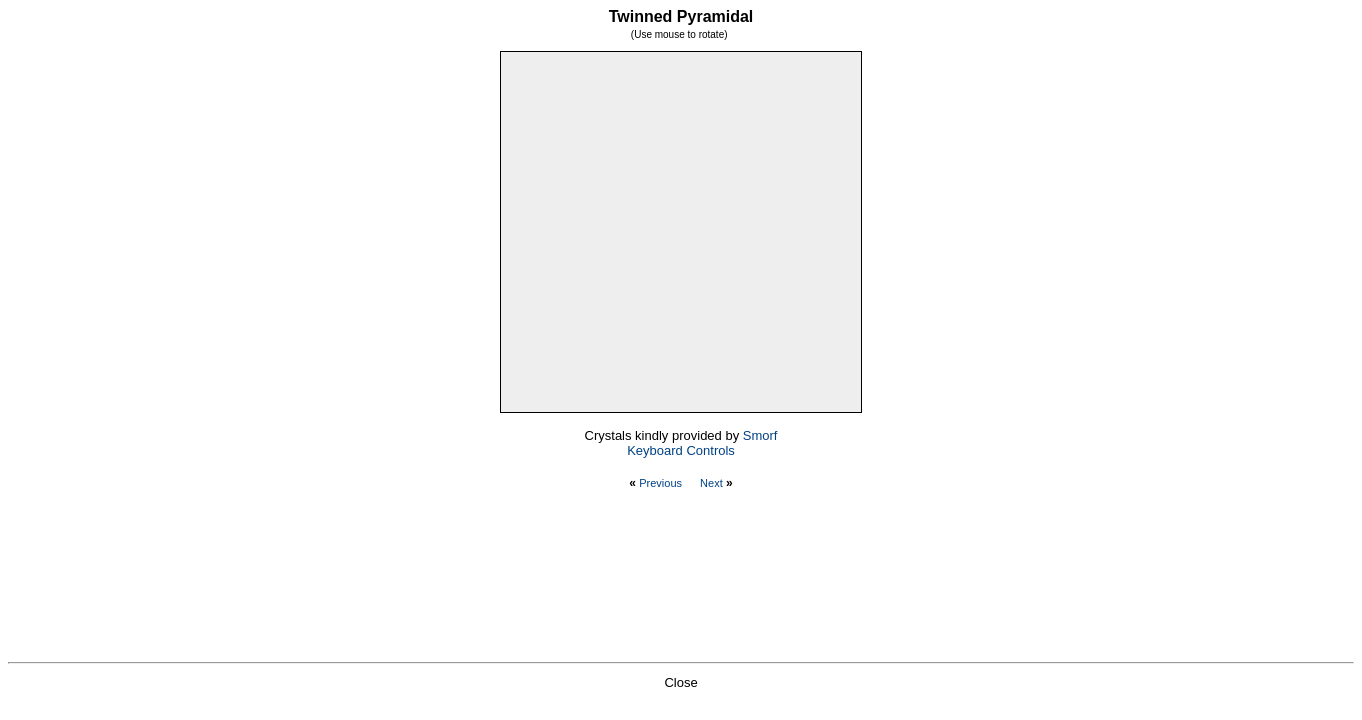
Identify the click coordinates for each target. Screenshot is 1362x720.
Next (711, 483)
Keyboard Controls (681, 450)
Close (680, 682)
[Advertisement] (681, 580)
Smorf (760, 435)
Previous (660, 483)
